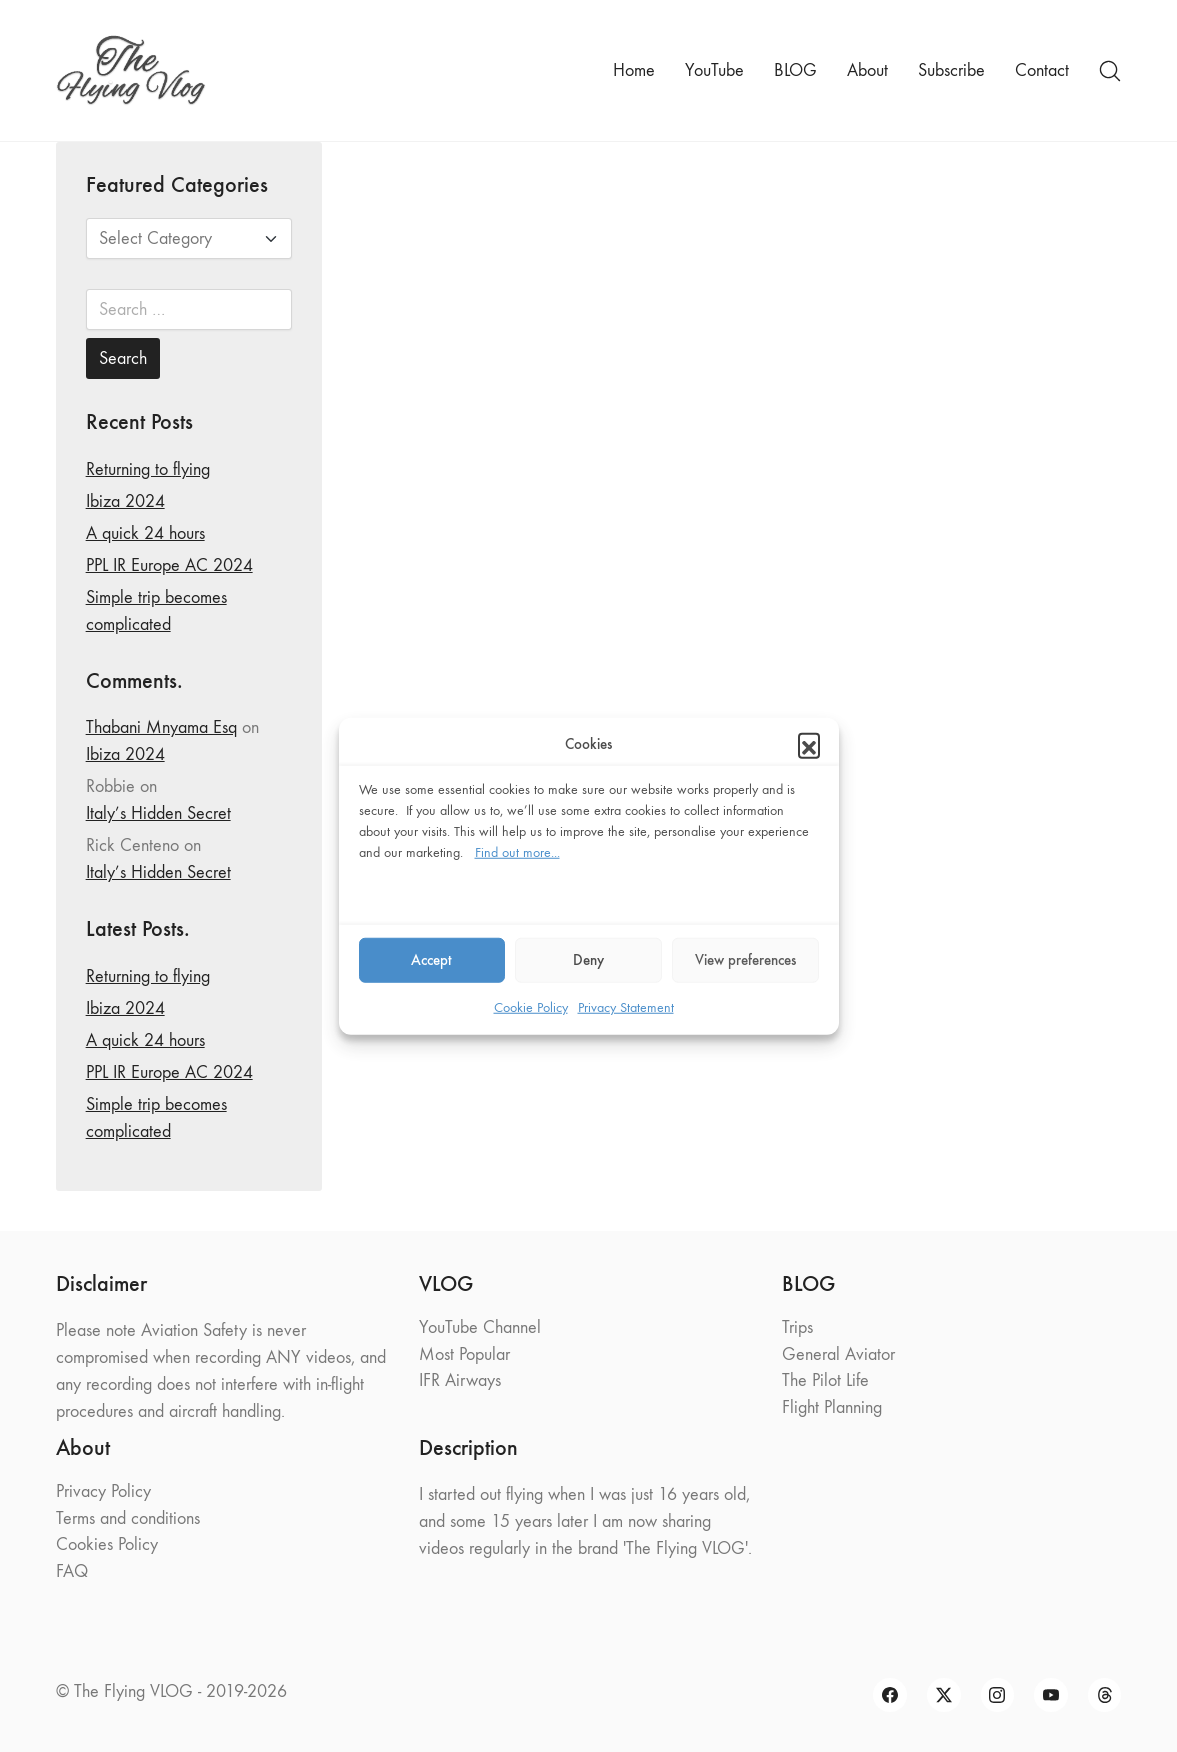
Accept (431, 960)
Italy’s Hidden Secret (158, 813)
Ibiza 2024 (125, 501)
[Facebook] (890, 1695)
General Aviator (838, 1354)
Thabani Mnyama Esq (161, 727)
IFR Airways (460, 1380)
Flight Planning (832, 1407)
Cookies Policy (107, 1544)
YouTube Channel (480, 1327)
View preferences (745, 960)
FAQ (72, 1571)
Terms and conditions (128, 1518)
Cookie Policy (531, 1006)
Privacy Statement (626, 1006)
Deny (588, 960)
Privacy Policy (103, 1491)
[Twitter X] (944, 1695)
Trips (797, 1327)
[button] (809, 744)
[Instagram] (998, 1695)
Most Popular (464, 1354)
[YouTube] (1051, 1695)
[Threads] (1105, 1695)
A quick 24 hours (145, 533)
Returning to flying (148, 469)
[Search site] (1110, 71)
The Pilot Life (825, 1380)
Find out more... (517, 851)
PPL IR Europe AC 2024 (169, 565)
